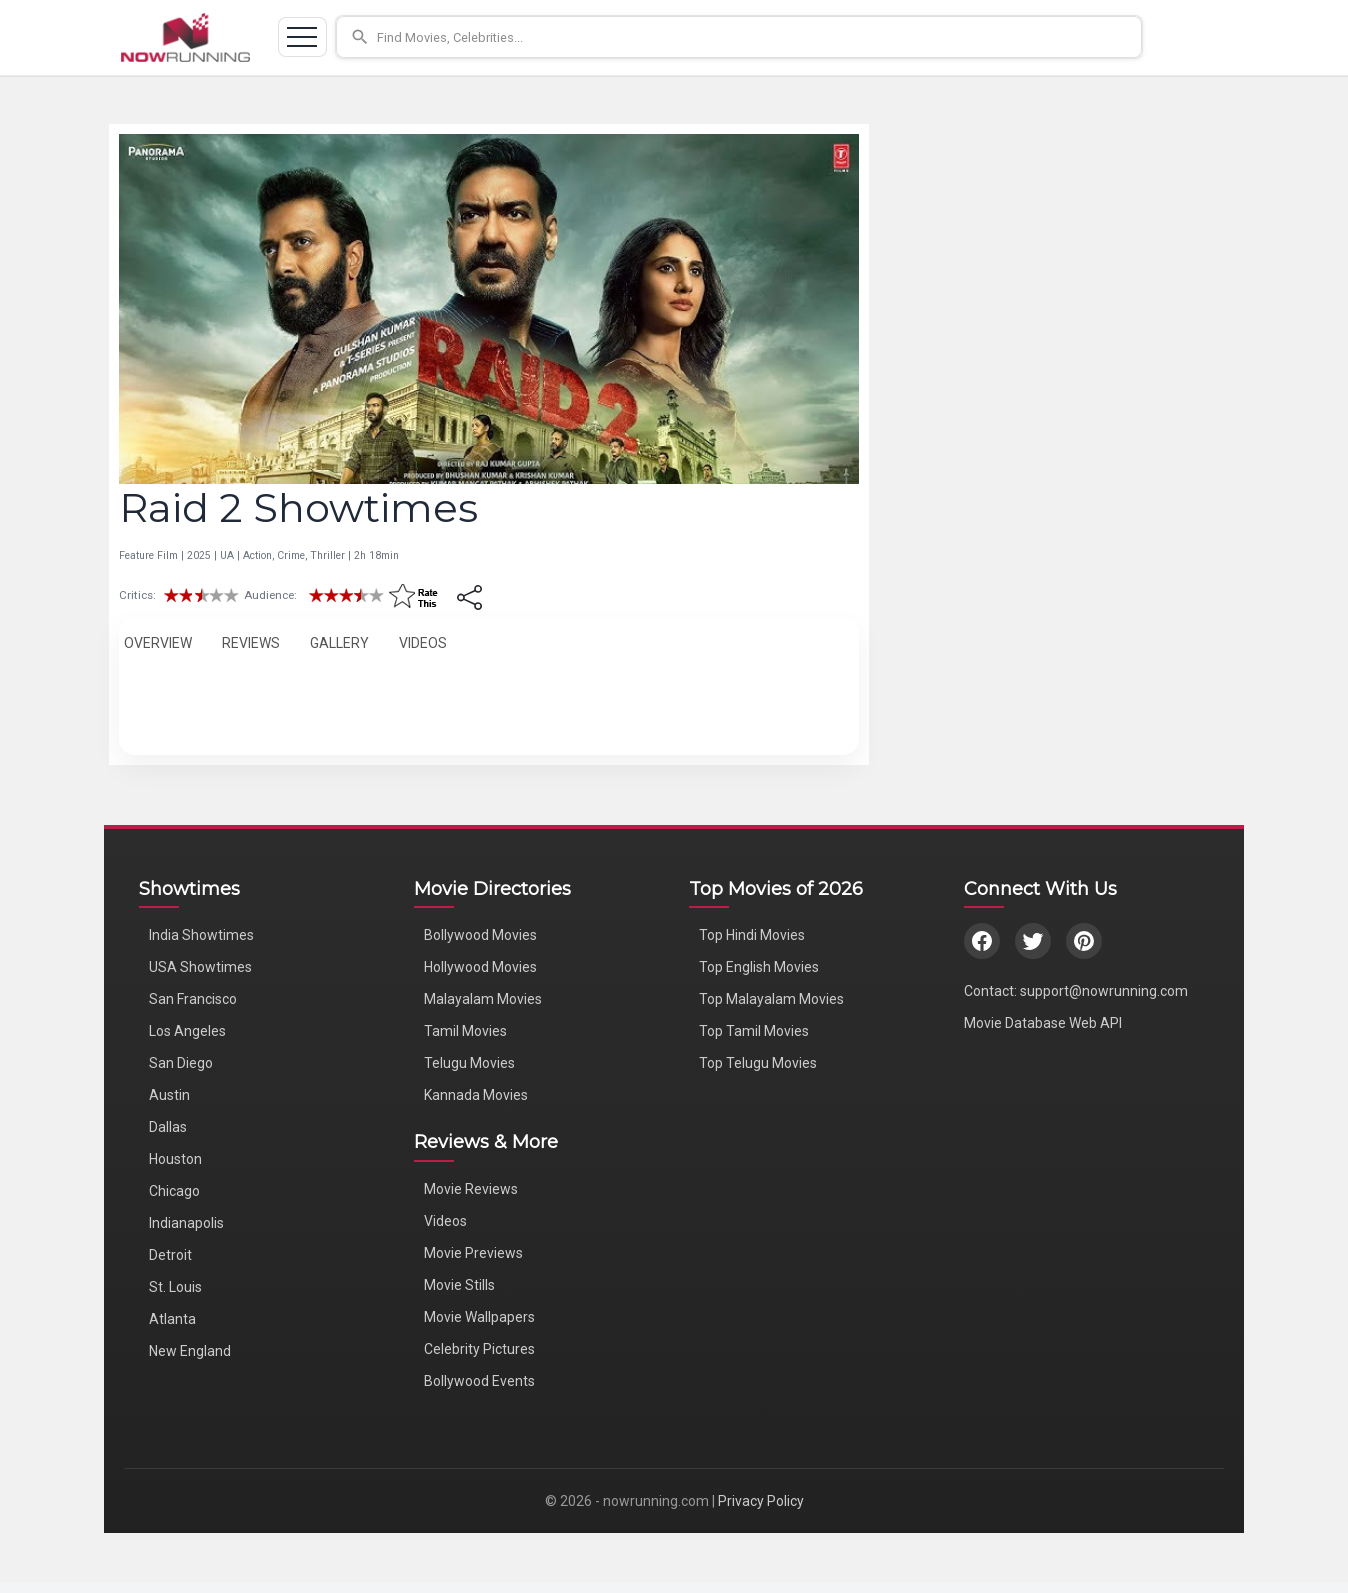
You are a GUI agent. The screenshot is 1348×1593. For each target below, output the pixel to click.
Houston (175, 1159)
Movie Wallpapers (479, 1317)
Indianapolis (186, 1223)
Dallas (168, 1127)
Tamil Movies (465, 1031)
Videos (445, 1221)
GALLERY (339, 643)
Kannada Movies (476, 1095)
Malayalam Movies (483, 999)
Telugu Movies (469, 1063)
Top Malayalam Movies (771, 999)
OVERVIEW (158, 643)
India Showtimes (201, 935)
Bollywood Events (479, 1381)
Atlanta (172, 1319)
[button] (786, 38)
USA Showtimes (200, 967)
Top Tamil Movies (754, 1031)
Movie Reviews (471, 1189)
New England (190, 1351)
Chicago (174, 1191)
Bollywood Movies (480, 935)
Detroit (170, 1255)
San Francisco (193, 999)
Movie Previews (473, 1253)
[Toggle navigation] (307, 38)
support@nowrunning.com (1104, 991)
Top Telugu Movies (758, 1063)
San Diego (181, 1063)
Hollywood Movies (480, 967)
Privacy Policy (761, 1501)
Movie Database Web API (1043, 1023)
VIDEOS (423, 643)
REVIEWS (251, 643)
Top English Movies (759, 967)
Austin (169, 1095)
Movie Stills (459, 1285)
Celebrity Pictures (479, 1349)
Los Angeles (187, 1031)
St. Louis (175, 1287)
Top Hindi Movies (752, 935)
